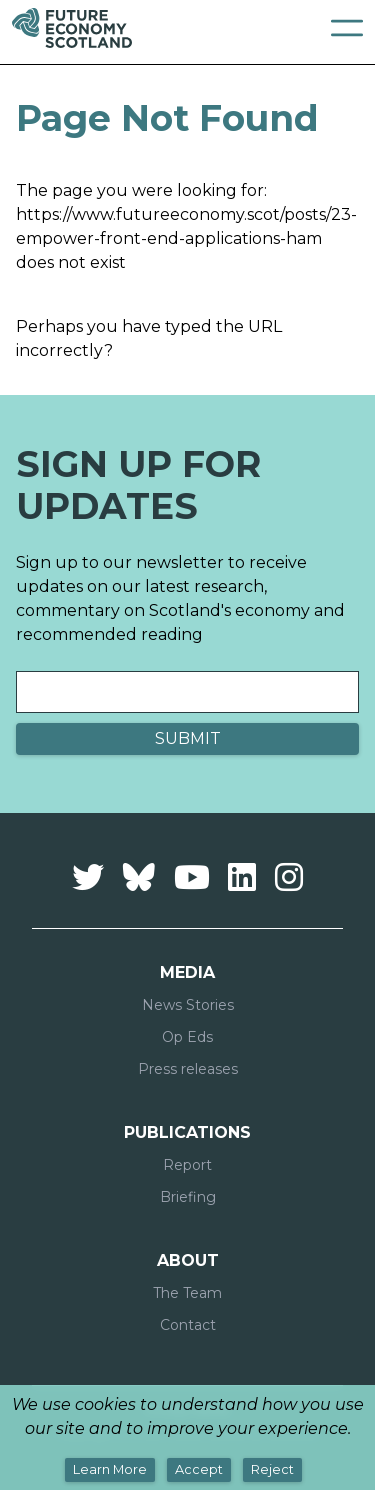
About (188, 1260)
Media (187, 972)
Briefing (188, 1197)
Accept (199, 1469)
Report (187, 1165)
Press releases (188, 1069)
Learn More (110, 1469)
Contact (188, 1325)
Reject (272, 1469)
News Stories (188, 1005)
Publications (187, 1132)
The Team (187, 1293)
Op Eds (187, 1037)
